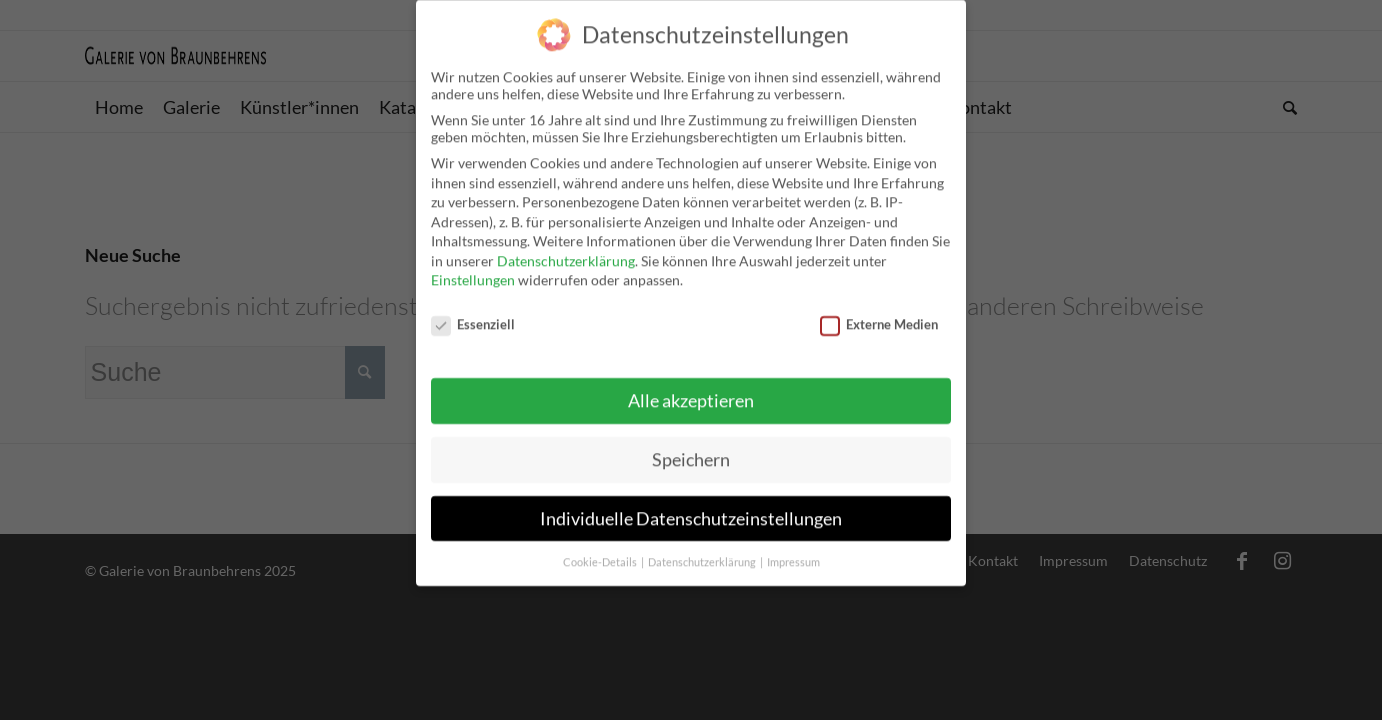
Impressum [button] (793, 547)
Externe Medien (879, 310)
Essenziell (473, 310)
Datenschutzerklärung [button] (703, 547)
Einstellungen (473, 265)
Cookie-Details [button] (601, 547)
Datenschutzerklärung (566, 246)
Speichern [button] (691, 444)
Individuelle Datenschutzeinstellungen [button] (691, 503)
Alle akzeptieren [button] (691, 386)
